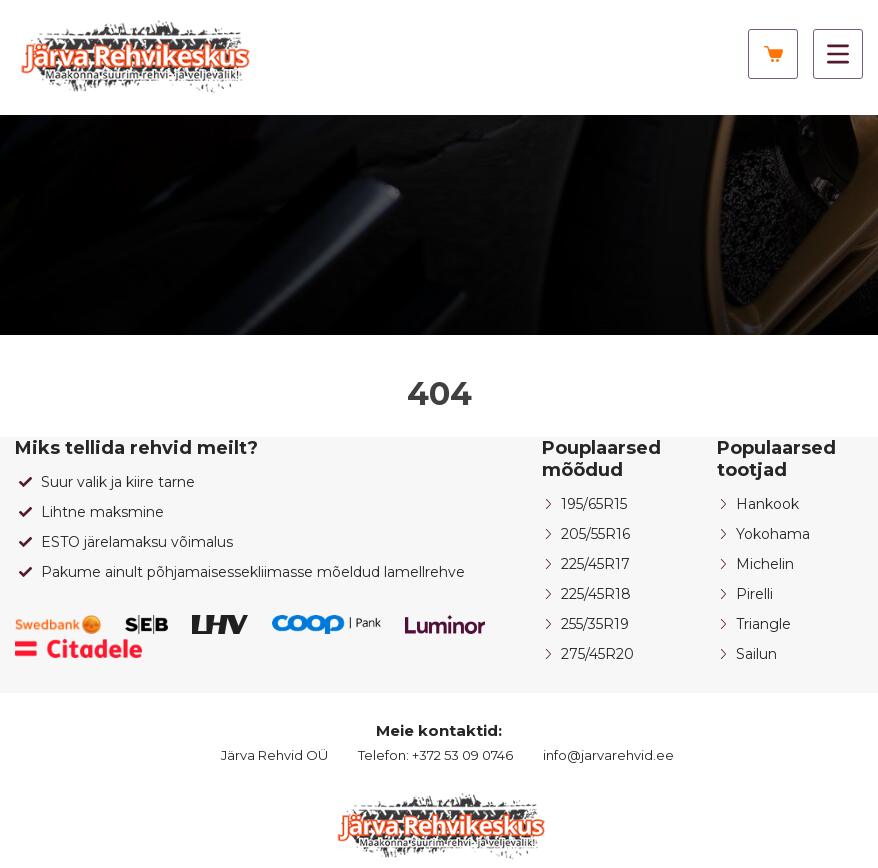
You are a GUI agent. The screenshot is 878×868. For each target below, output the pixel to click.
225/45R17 (595, 564)
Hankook (767, 504)
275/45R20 (597, 654)
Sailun (756, 654)
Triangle (763, 624)
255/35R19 (595, 624)
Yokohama (773, 534)
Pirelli (754, 594)
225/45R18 (596, 594)
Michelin (765, 564)
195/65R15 (594, 504)
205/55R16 (595, 534)
